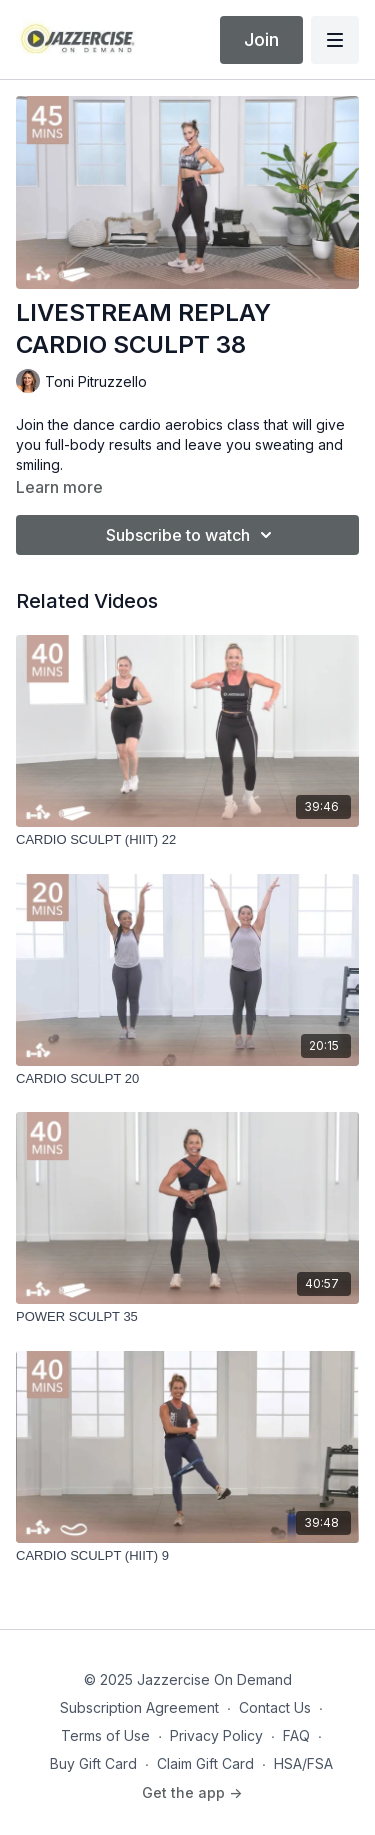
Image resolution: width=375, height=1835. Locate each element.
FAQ (296, 1735)
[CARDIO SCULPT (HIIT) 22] (187, 840)
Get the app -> (192, 1792)
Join (261, 39)
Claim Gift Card (205, 1763)
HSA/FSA (303, 1763)
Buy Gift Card (93, 1763)
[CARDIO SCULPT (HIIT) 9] (187, 1556)
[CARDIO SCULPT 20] (187, 1079)
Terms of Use (105, 1735)
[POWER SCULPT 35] (187, 1317)
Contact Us (275, 1707)
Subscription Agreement (139, 1707)
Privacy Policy (216, 1735)
